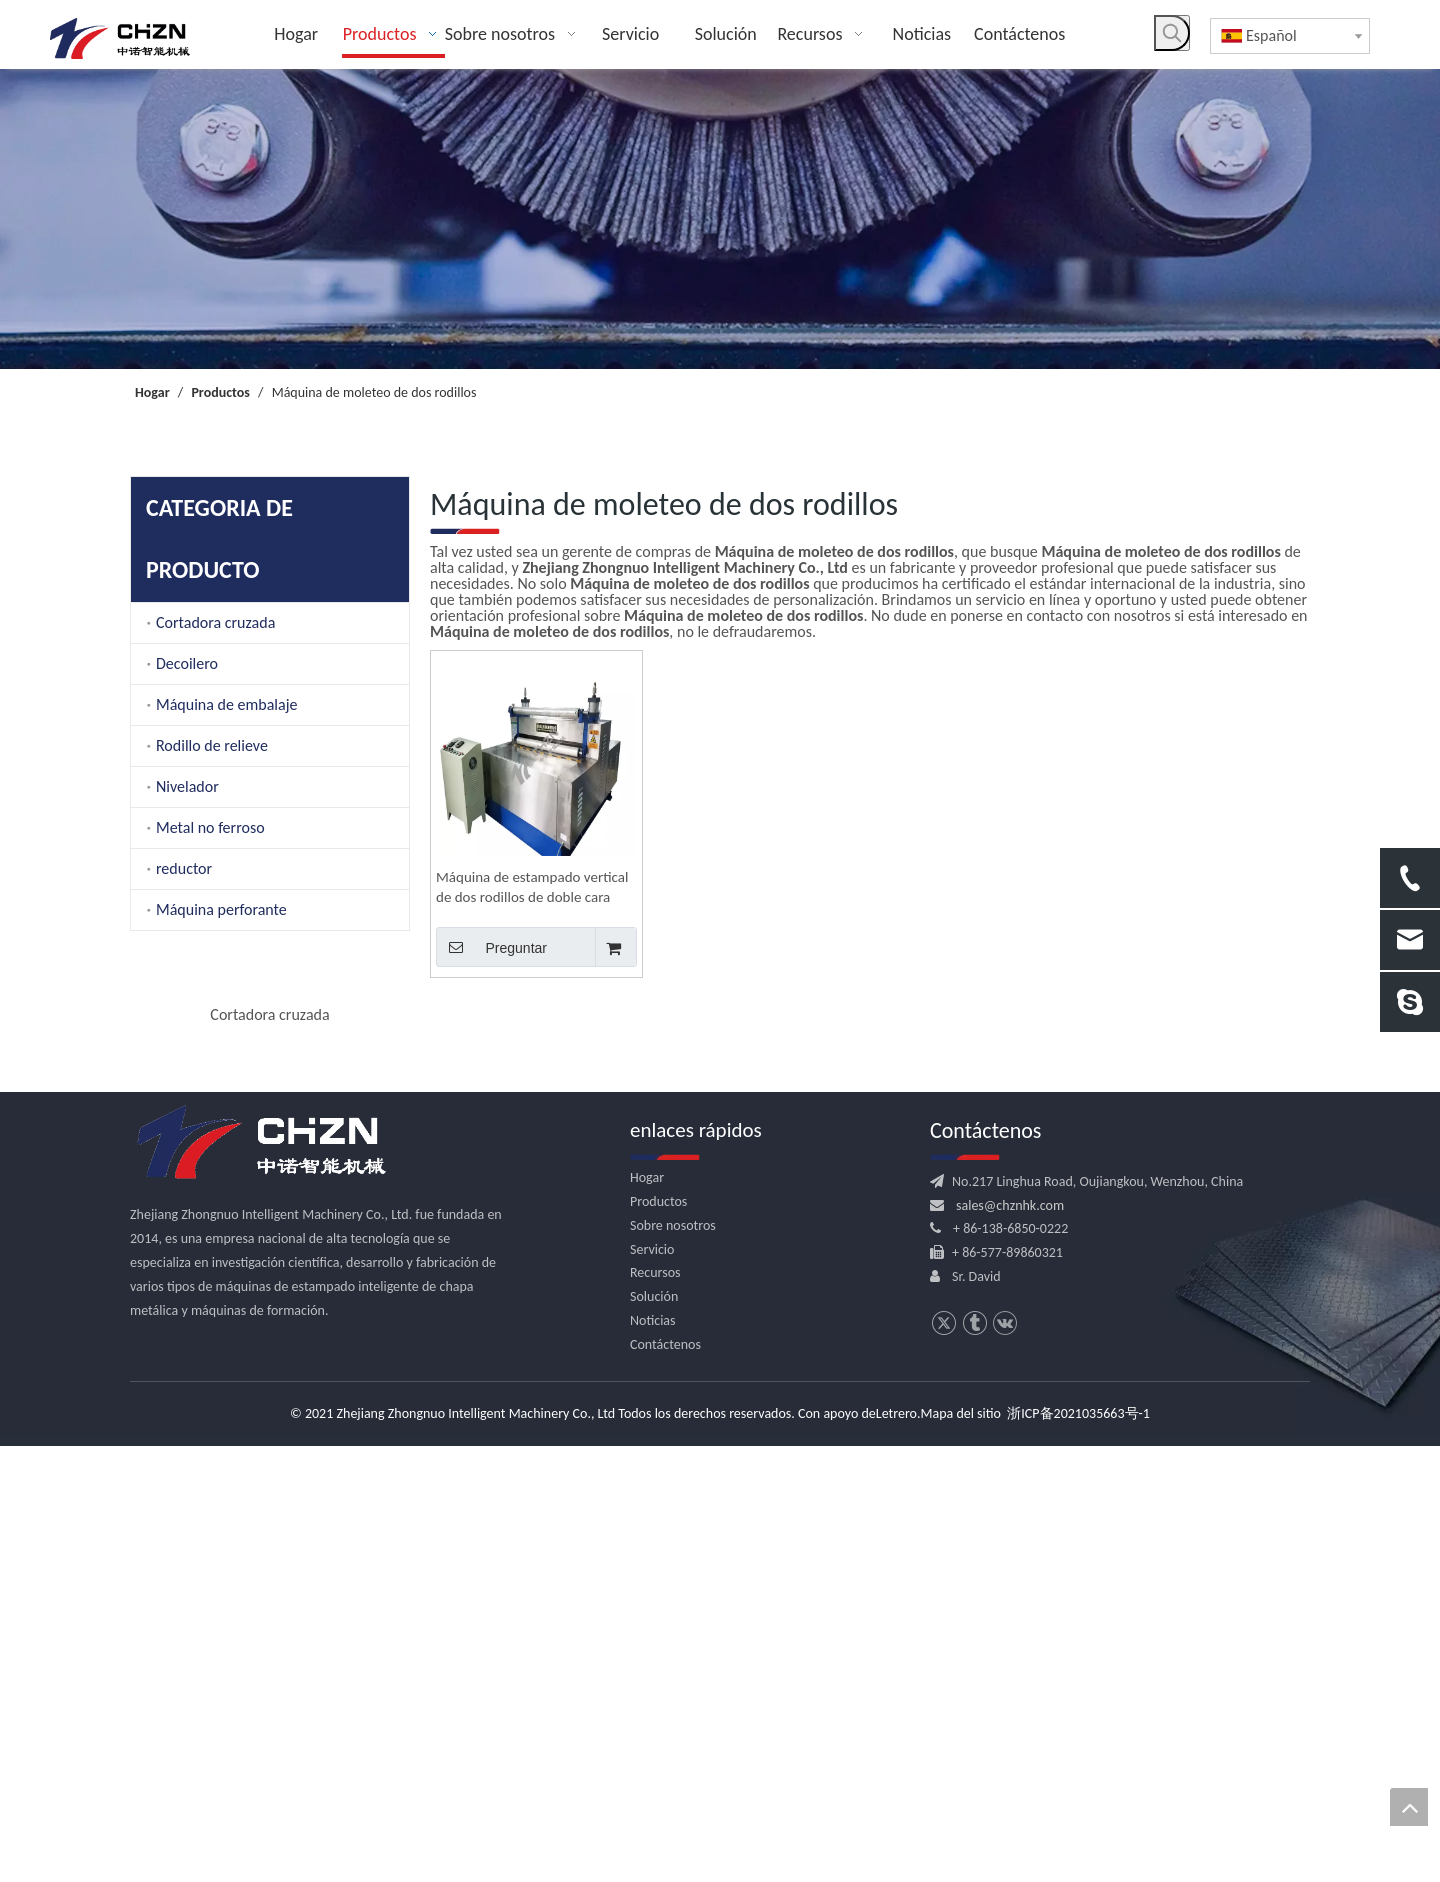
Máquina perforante (221, 909)
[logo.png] (260, 1579)
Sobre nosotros (673, 1660)
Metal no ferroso (210, 827)
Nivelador (187, 786)
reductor (184, 868)
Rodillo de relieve (212, 745)
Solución (654, 1732)
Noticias (653, 1756)
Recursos (655, 1708)
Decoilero (187, 663)
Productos (658, 1637)
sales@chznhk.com (1010, 1640)
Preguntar (491, 947)
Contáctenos (665, 1779)
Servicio (652, 1684)
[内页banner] (720, 219)
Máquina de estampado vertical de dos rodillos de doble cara (532, 887)
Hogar (647, 1613)
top (1409, 1807)
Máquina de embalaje (226, 704)
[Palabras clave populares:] (1172, 33)
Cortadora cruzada (215, 622)
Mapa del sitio (961, 1849)
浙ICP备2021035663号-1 (1078, 1849)
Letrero (896, 1849)
